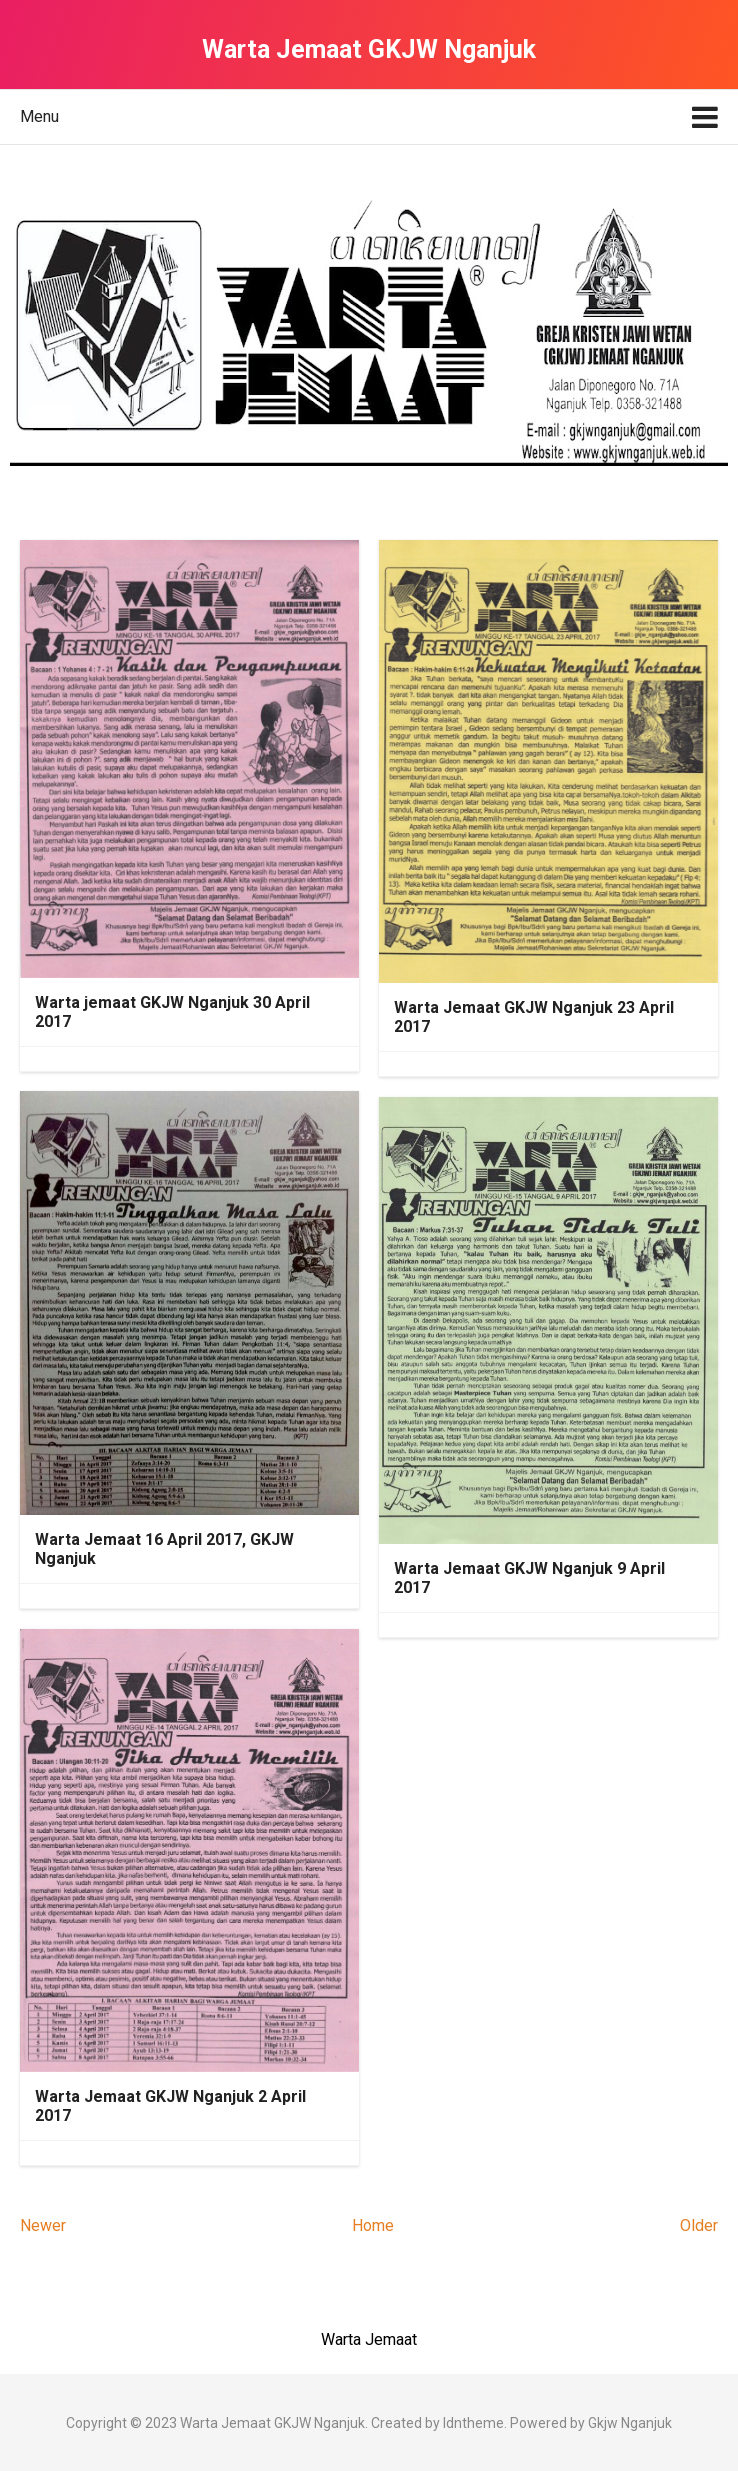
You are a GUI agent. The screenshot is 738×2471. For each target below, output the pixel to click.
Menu (39, 116)
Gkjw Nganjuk (630, 2423)
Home (373, 2225)
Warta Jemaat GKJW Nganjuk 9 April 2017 (529, 1578)
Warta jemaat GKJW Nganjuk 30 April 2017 (172, 1012)
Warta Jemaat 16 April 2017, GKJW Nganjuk (164, 1549)
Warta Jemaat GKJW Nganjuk (272, 2423)
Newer (43, 2225)
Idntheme (473, 2423)
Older (699, 2225)
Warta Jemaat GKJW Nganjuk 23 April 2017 (534, 1017)
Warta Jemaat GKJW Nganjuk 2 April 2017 (170, 2106)
